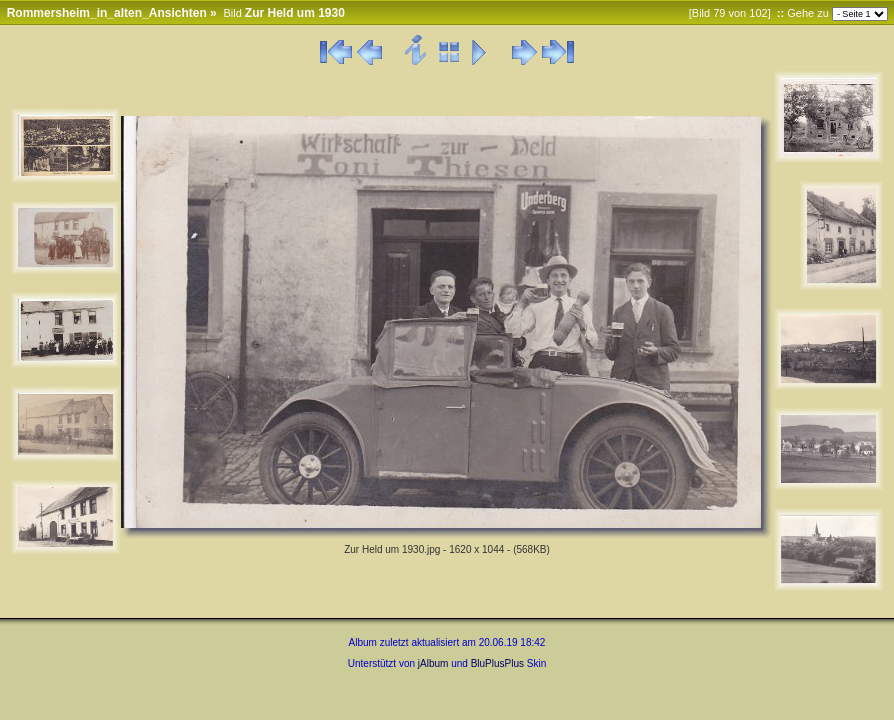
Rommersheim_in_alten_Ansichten (107, 13)
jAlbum (433, 663)
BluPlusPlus (497, 663)
